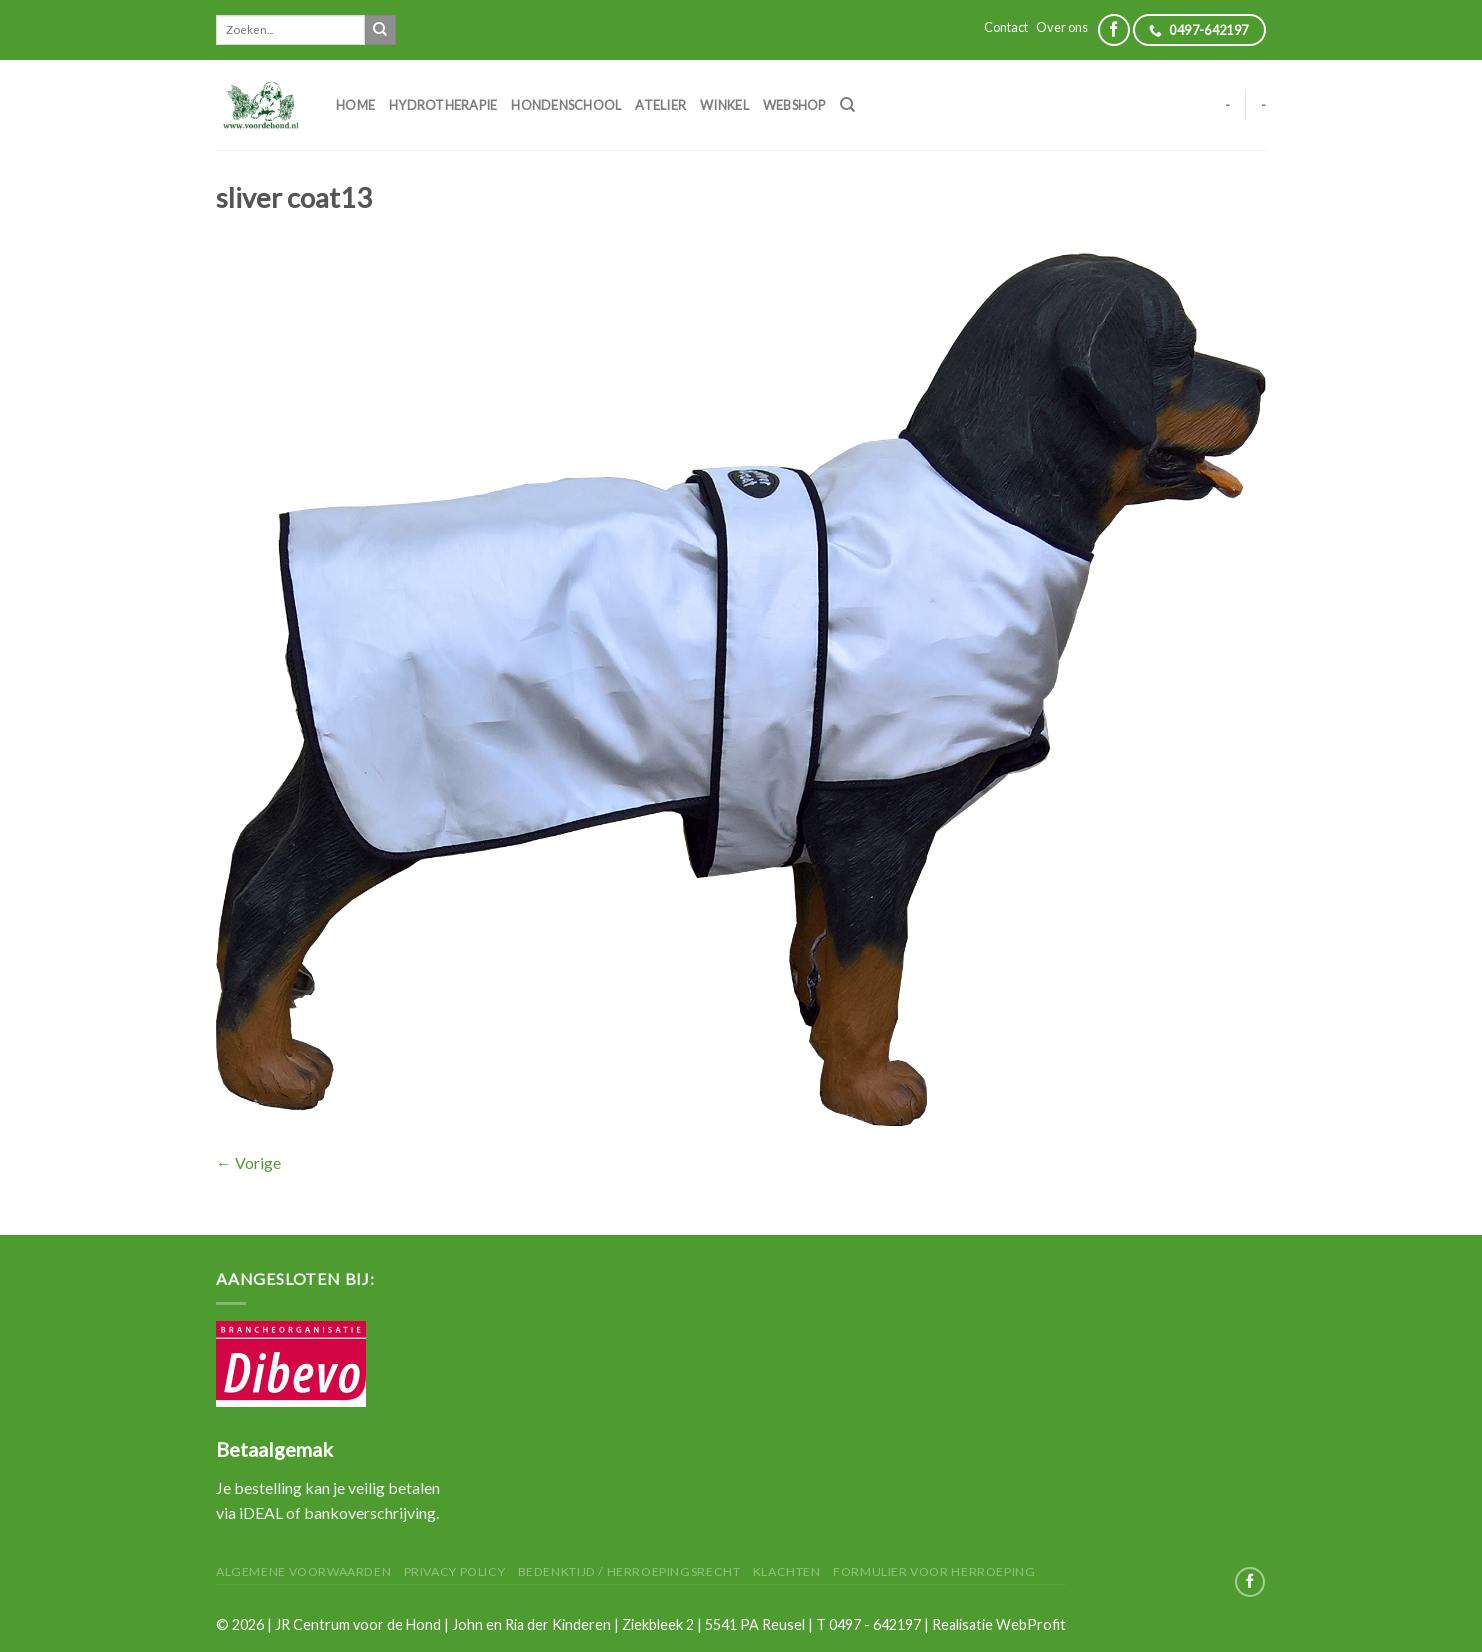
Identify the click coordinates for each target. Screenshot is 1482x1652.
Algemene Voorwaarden (303, 1571)
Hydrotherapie (443, 105)
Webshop (794, 105)
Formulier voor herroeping (934, 1571)
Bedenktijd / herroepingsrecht (629, 1571)
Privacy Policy (455, 1571)
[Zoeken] (847, 105)
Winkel (724, 105)
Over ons (1062, 27)
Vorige (248, 1162)
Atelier (660, 105)
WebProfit (1031, 1624)
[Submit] (380, 30)
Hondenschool (566, 105)
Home (355, 105)
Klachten (787, 1571)
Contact (1006, 27)
